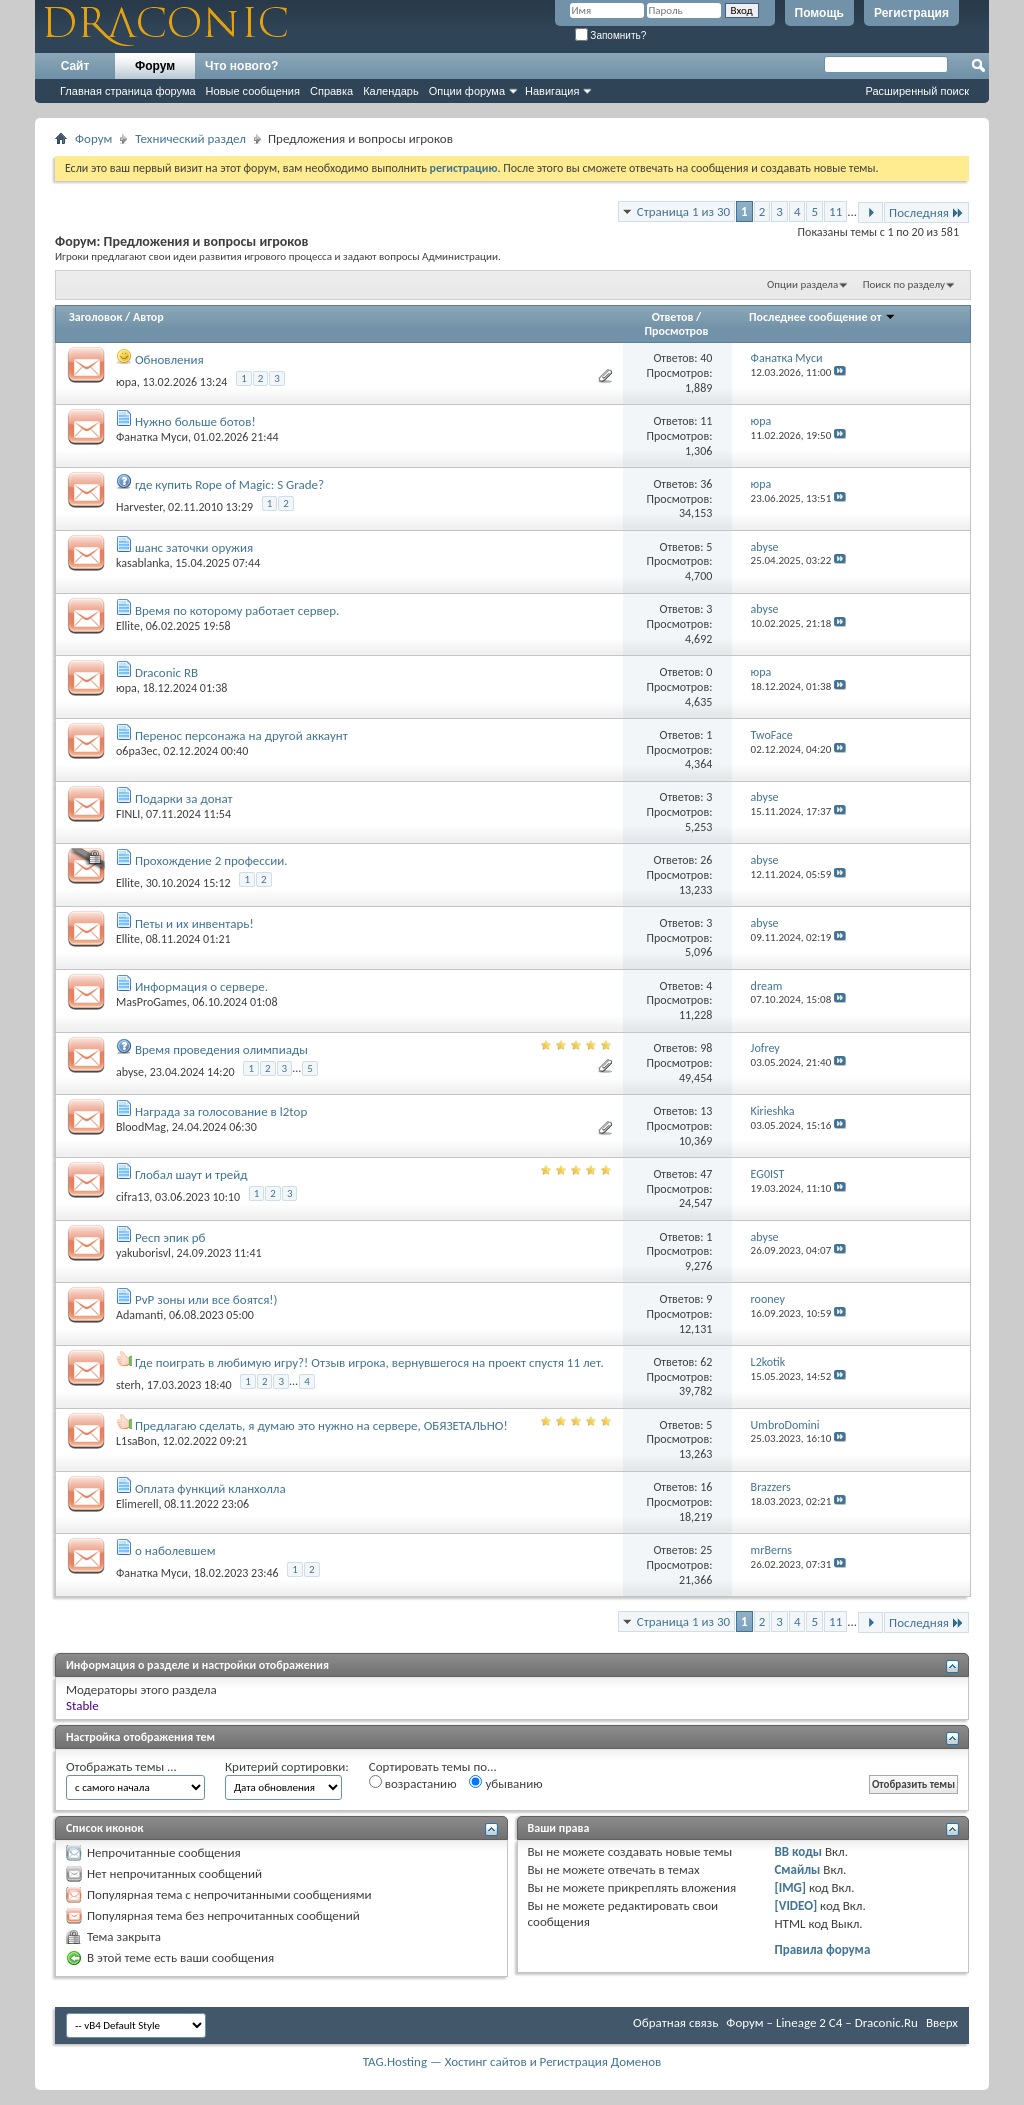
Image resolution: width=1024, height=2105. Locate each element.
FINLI (128, 814)
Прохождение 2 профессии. (211, 860)
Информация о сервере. (201, 986)
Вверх (942, 2022)
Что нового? (241, 66)
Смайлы (797, 1869)
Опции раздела (802, 284)
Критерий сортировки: (287, 1766)
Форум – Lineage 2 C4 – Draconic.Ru (822, 2022)
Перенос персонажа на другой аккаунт (241, 735)
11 (835, 211)
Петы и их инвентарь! (194, 923)
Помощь (819, 13)
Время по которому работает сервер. (237, 610)
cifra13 (132, 1197)
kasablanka (143, 563)
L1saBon (136, 1441)
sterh (128, 1385)
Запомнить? (611, 35)
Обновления (169, 359)
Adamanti (139, 1315)
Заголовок (95, 317)
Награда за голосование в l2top (221, 1111)
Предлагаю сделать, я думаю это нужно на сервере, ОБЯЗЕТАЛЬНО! (321, 1425)
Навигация (552, 91)
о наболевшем (175, 1550)
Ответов (673, 317)
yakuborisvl (143, 1253)
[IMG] (790, 1887)
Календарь (391, 91)
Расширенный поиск (917, 91)
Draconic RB (166, 672)
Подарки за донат (184, 798)
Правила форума (822, 1949)
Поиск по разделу (904, 284)
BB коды (798, 1851)
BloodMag (141, 1127)
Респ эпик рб (170, 1237)
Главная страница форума (128, 91)
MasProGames (151, 1002)
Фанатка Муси (152, 437)
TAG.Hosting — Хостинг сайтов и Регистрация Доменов (512, 2061)
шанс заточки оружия (194, 547)
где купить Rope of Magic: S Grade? (229, 484)
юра (126, 381)
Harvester (139, 507)
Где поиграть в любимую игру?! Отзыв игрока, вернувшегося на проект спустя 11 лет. (369, 1362)
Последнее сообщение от (822, 317)
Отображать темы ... (121, 1766)
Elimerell (137, 1504)
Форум (155, 66)
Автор (148, 317)
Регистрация (911, 13)
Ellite (128, 626)
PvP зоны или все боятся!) (206, 1299)
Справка (331, 91)
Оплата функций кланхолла (210, 1488)
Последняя (926, 212)
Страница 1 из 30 (683, 211)
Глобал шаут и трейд (191, 1174)
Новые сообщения (253, 91)
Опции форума (467, 91)
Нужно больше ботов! (195, 421)
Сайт (75, 66)
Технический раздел (190, 138)
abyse (130, 1071)
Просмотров (676, 331)
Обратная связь (675, 2022)
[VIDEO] (795, 1905)
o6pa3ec (137, 751)
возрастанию (413, 1783)
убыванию (505, 1783)
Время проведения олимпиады (221, 1049)
